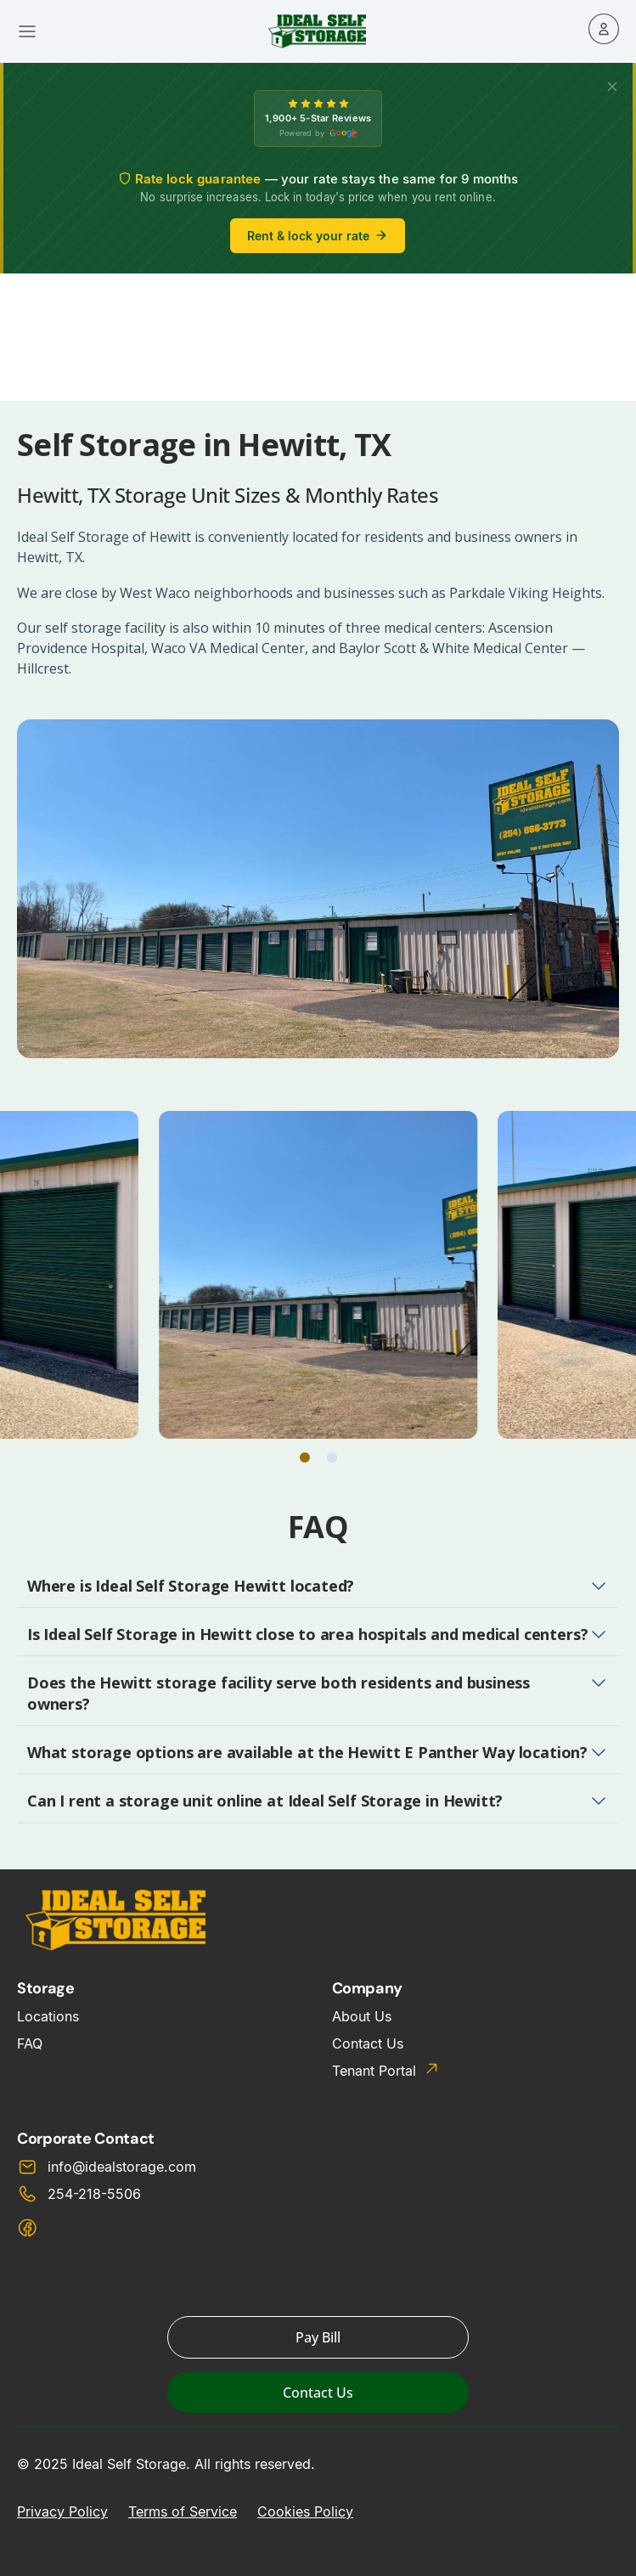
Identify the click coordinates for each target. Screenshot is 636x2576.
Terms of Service (182, 2511)
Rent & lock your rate (317, 235)
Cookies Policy (305, 2511)
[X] (612, 86)
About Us (361, 2016)
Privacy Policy (62, 2511)
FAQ (29, 2043)
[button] (305, 1457)
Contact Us (367, 2043)
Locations (48, 2016)
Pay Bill (318, 2337)
